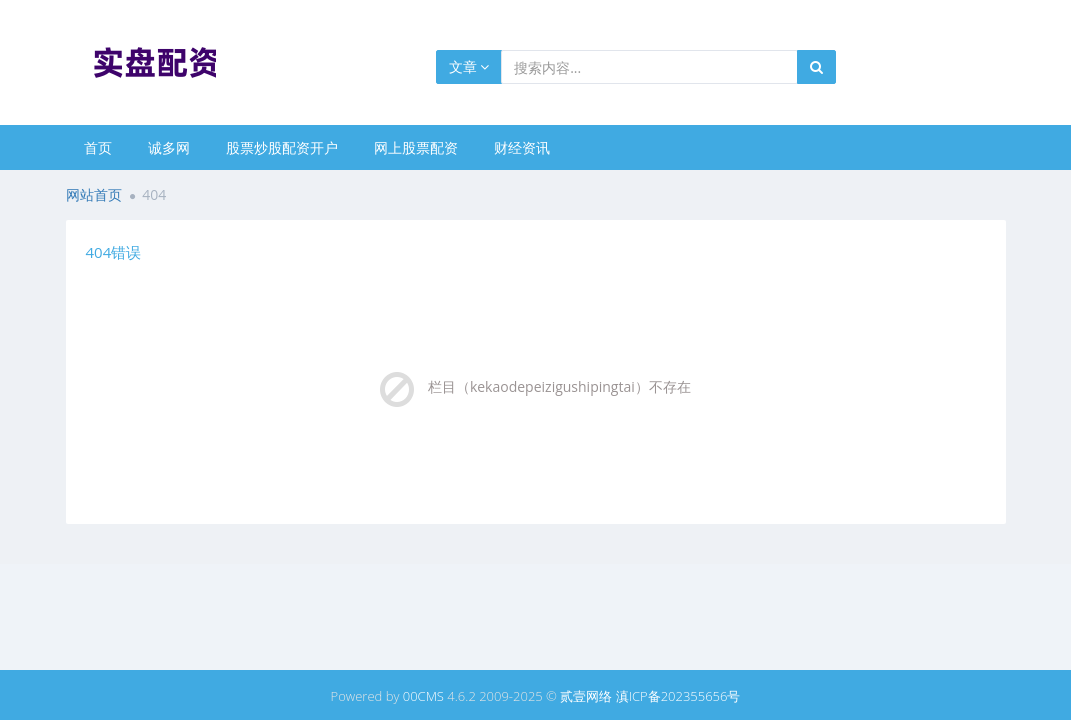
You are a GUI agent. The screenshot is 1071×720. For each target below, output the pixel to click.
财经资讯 (522, 147)
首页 (98, 147)
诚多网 (169, 147)
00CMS (423, 696)
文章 (469, 66)
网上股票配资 (416, 147)
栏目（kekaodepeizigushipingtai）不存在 (559, 386)
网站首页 (94, 194)
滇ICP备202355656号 (678, 696)
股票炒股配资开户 (282, 147)
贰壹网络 (586, 696)
